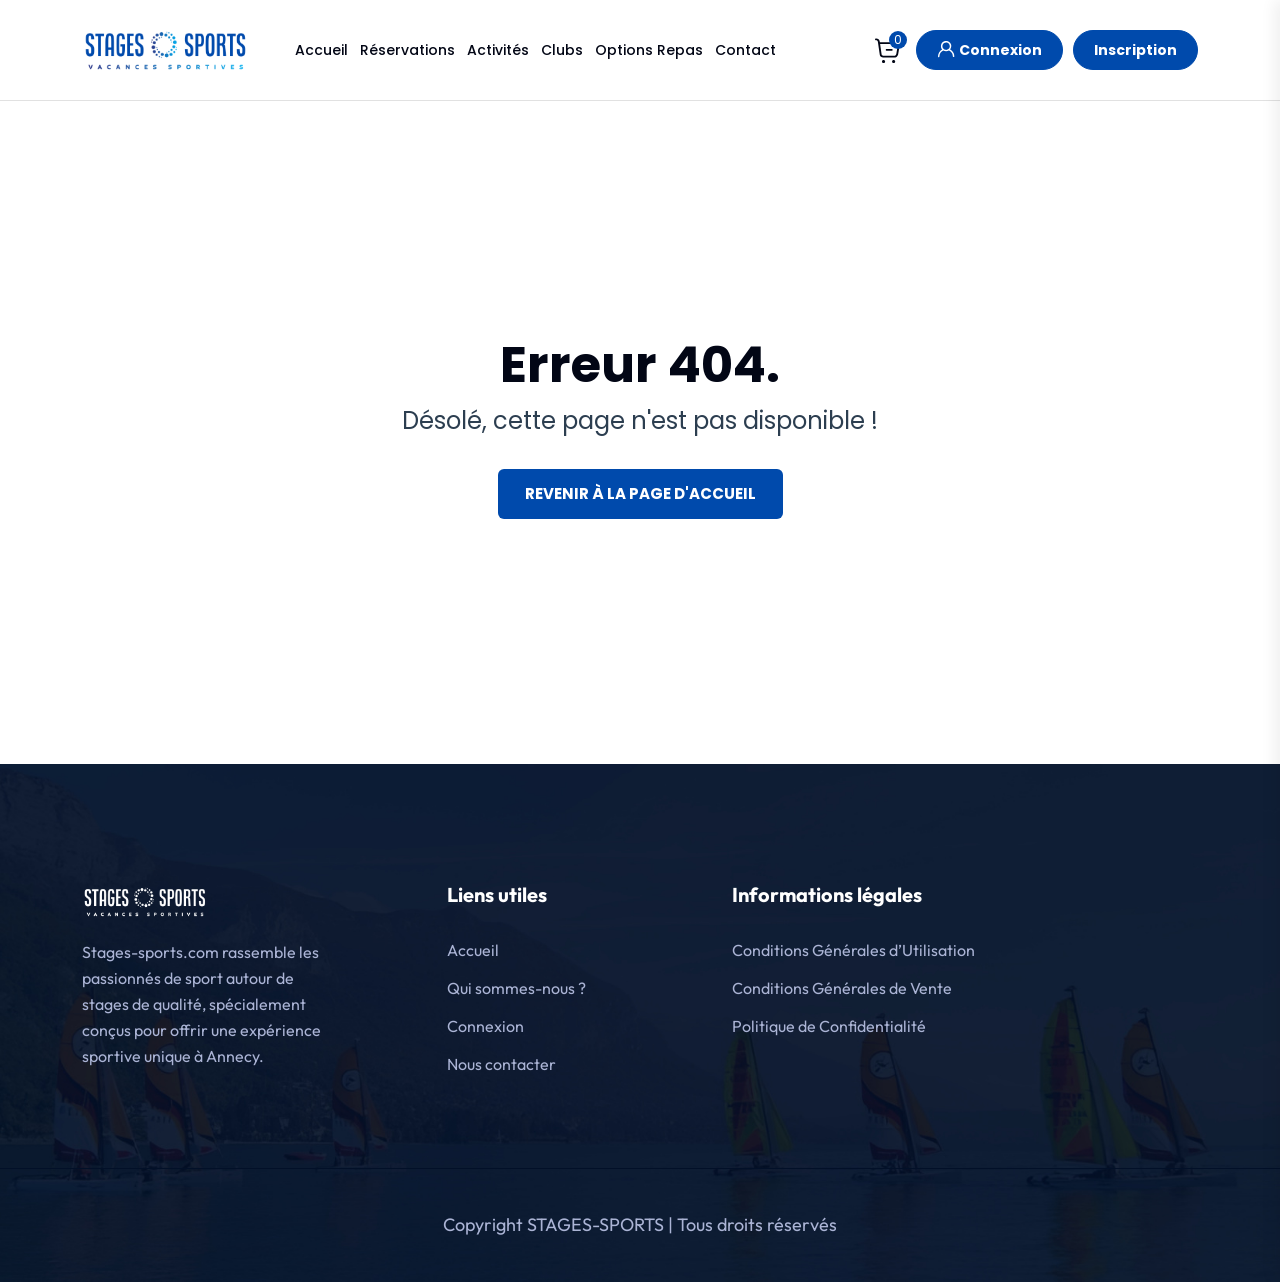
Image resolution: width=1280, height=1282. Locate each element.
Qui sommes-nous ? (516, 988)
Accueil (321, 50)
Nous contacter (501, 1064)
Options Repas (649, 50)
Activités (498, 50)
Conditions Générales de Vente (842, 988)
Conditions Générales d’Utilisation (853, 950)
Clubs (562, 50)
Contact (745, 50)
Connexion (989, 48)
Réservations (407, 50)
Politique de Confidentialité (829, 1026)
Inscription (1135, 50)
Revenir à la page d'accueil (640, 493)
